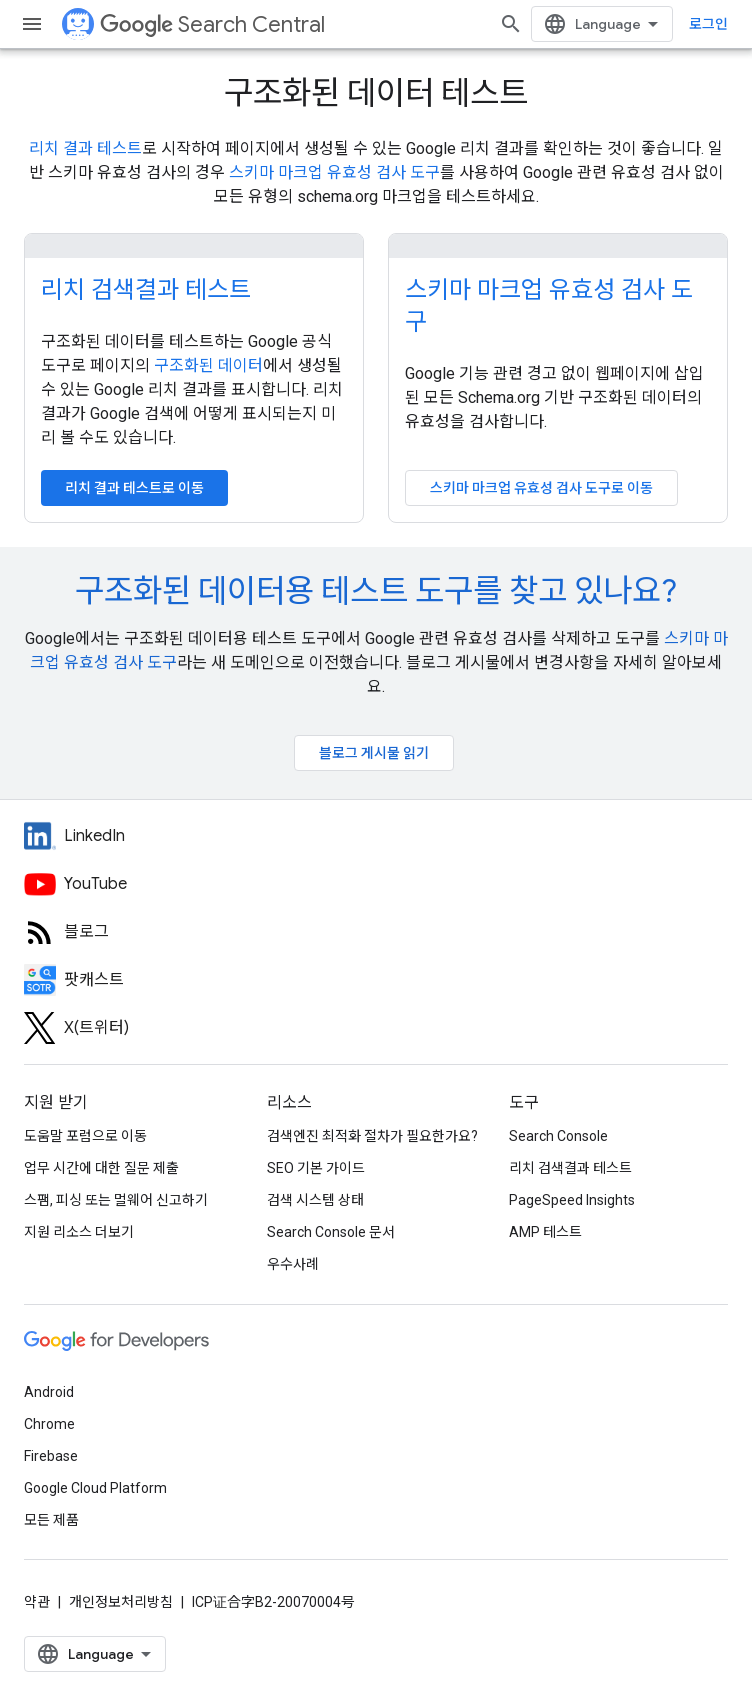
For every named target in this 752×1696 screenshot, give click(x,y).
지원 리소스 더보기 (79, 1232)
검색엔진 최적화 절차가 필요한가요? (372, 1136)
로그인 (708, 24)
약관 (37, 1602)
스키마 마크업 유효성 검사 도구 (334, 172)
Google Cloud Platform (95, 1488)
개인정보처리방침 (121, 1602)
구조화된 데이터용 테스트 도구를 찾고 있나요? (376, 591)
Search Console (558, 1136)
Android (49, 1392)
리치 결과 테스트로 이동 (134, 488)
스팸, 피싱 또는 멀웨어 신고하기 (116, 1200)
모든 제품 (51, 1520)
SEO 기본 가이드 (316, 1168)
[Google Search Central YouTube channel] (200, 884)
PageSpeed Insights (572, 1200)
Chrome (49, 1424)
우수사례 (293, 1264)
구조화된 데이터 (208, 365)
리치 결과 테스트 (85, 148)
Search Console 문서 (331, 1232)
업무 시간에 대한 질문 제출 (101, 1168)
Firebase (51, 1456)
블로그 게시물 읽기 (374, 753)
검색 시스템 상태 (315, 1200)
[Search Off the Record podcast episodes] (200, 980)
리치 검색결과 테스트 (146, 290)
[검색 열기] (511, 24)
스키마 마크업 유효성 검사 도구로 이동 (541, 488)
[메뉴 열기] (32, 24)
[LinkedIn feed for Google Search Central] (200, 836)
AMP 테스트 (545, 1232)
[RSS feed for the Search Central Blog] (200, 932)
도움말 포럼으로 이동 (85, 1136)
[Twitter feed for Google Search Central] (200, 1028)
